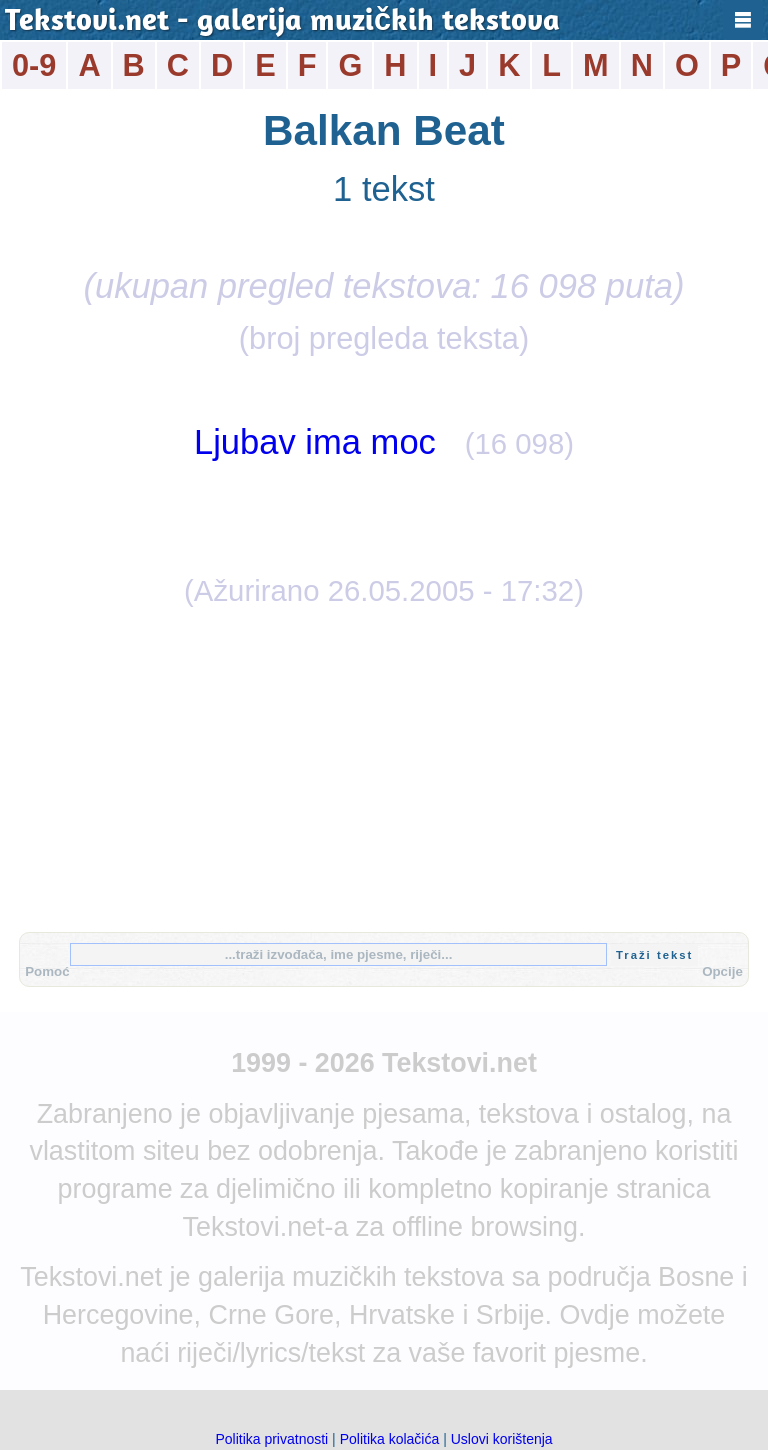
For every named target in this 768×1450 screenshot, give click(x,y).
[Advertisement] (384, 767)
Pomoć (47, 971)
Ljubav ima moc (315, 442)
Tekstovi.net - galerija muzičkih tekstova (282, 22)
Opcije (722, 971)
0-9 (34, 65)
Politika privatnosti (271, 1439)
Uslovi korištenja (502, 1439)
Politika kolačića (390, 1439)
